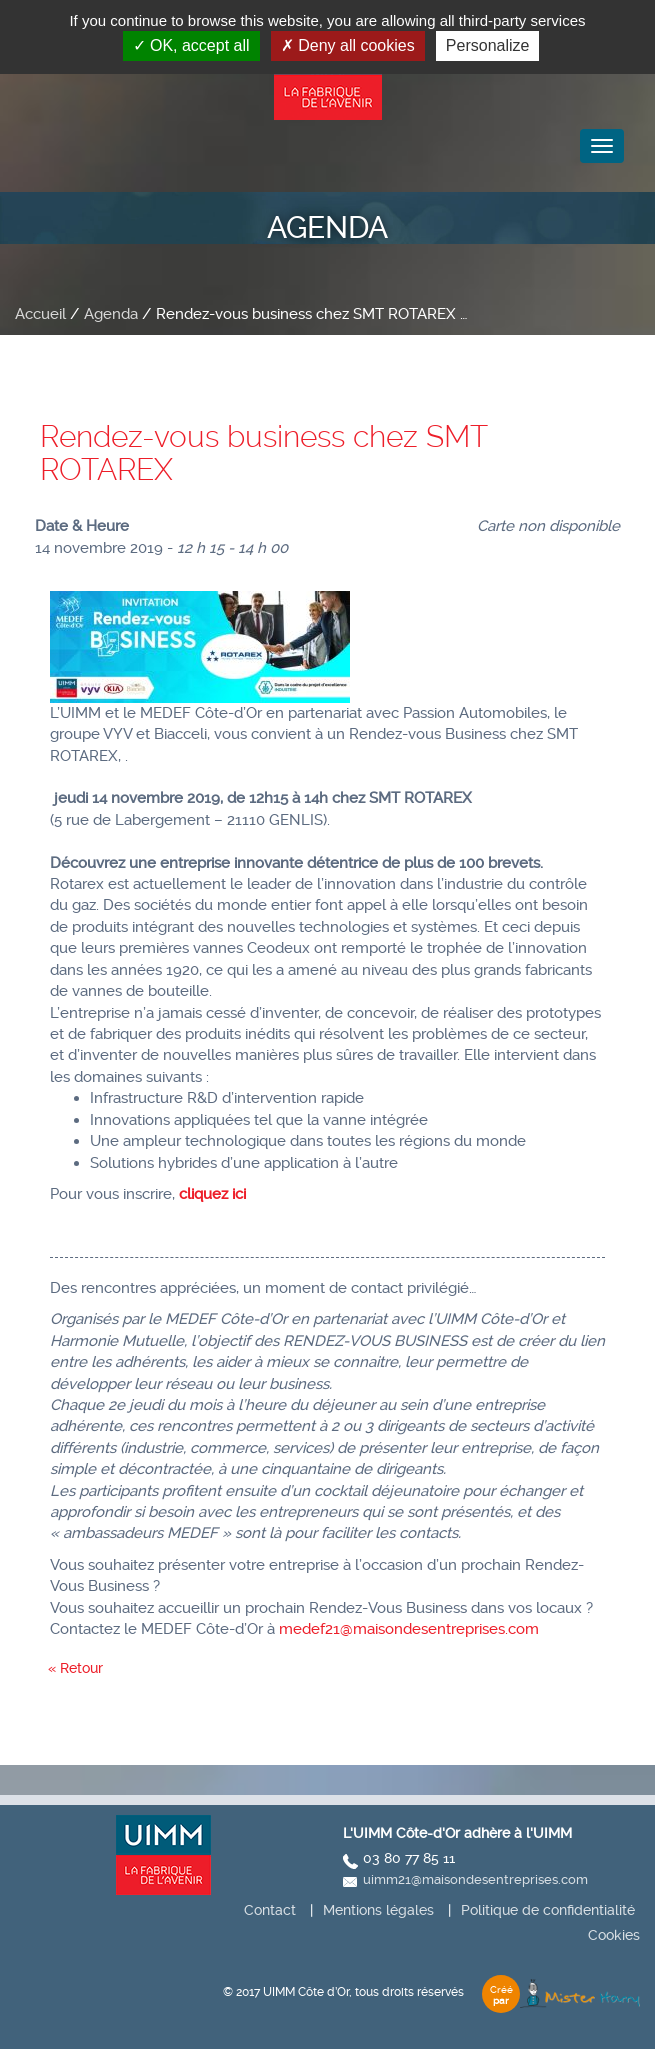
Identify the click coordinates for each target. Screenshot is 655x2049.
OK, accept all (191, 45)
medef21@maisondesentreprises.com (409, 1629)
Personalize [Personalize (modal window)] (488, 45)
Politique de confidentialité (548, 1910)
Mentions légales (378, 1910)
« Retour (75, 1668)
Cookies (614, 1935)
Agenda (111, 314)
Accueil (40, 314)
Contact (270, 1910)
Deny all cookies (348, 45)
